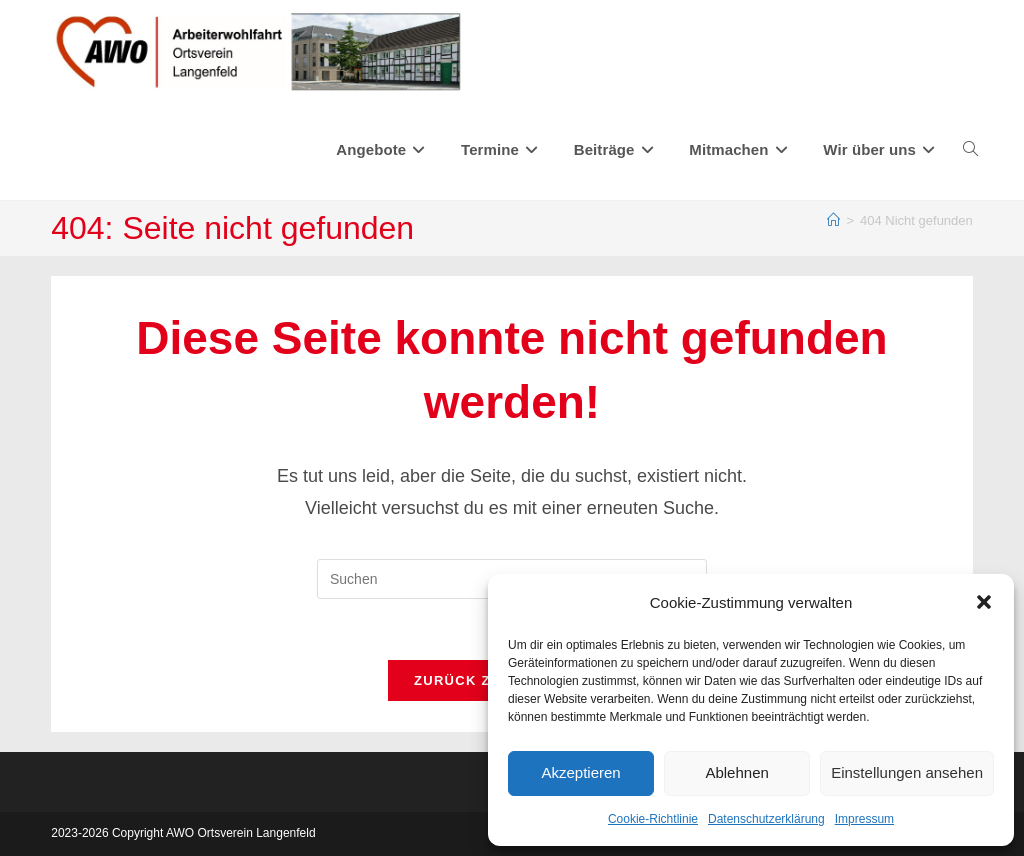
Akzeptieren (580, 772)
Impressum (864, 819)
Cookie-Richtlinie (653, 819)
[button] (984, 602)
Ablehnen (736, 772)
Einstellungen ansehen (907, 772)
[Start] (833, 220)
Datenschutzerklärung (766, 819)
